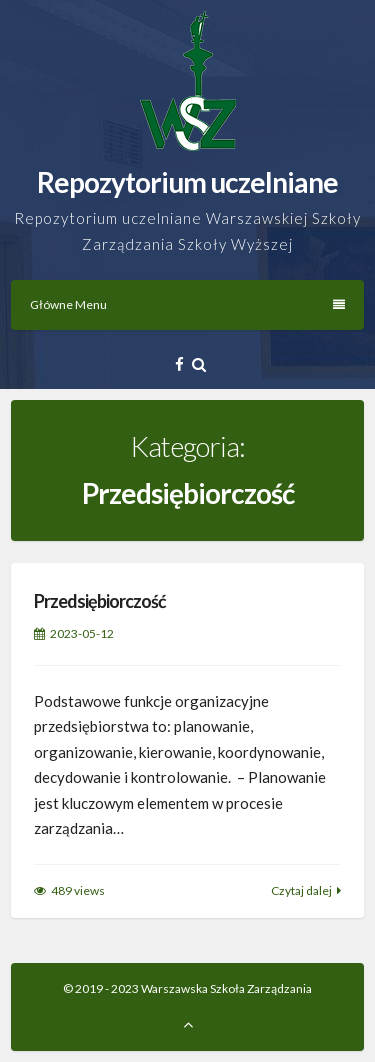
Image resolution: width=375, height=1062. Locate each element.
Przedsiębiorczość (100, 601)
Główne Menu (187, 304)
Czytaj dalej (301, 890)
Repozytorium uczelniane (187, 182)
